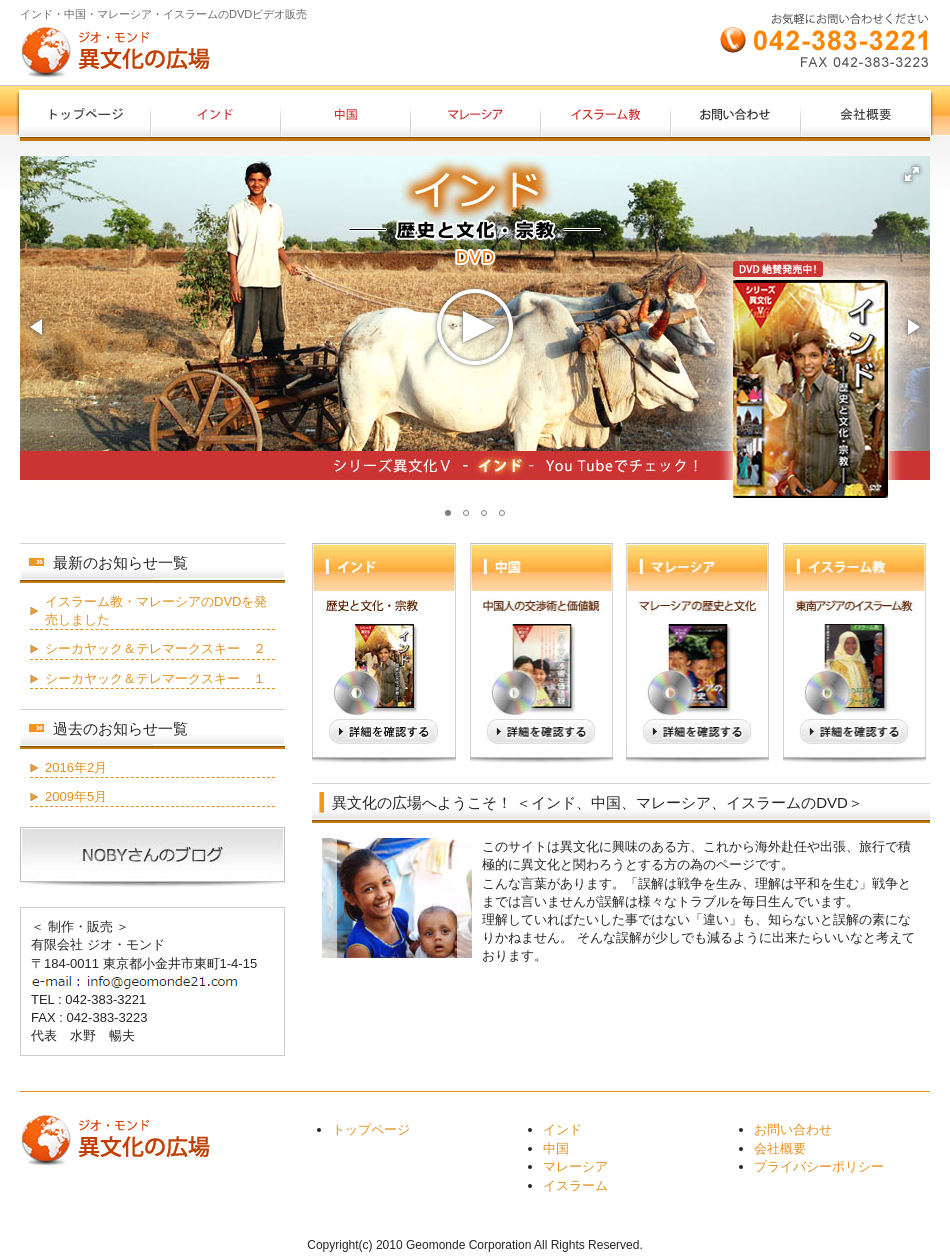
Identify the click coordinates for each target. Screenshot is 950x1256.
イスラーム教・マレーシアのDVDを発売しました (156, 610)
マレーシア (575, 1166)
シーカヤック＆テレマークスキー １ (155, 678)
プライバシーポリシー (819, 1166)
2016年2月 (76, 767)
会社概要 (780, 1148)
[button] (912, 174)
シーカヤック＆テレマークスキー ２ (155, 648)
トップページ (371, 1129)
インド (562, 1129)
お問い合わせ (793, 1129)
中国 (556, 1148)
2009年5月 (76, 796)
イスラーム (575, 1185)
